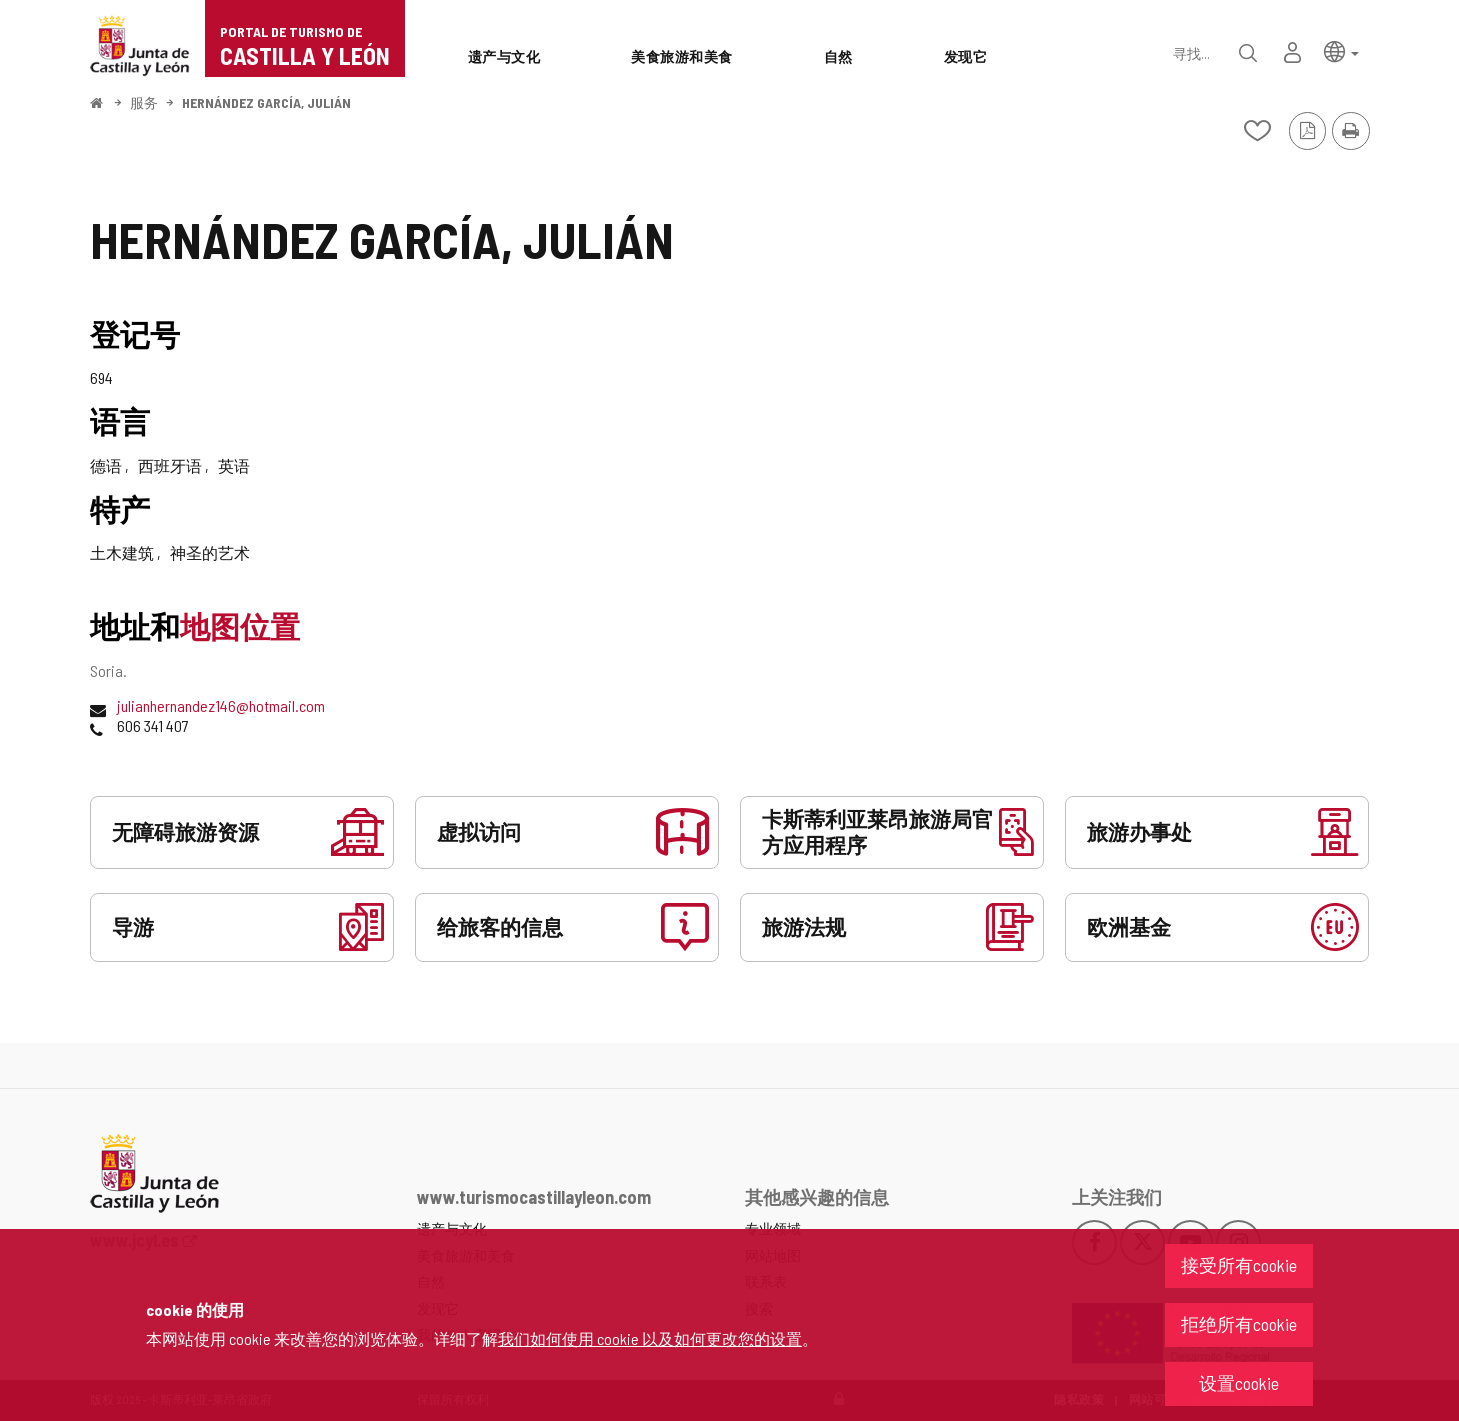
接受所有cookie (1239, 1265)
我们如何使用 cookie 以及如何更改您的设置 (650, 1338)
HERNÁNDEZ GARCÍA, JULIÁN (266, 102)
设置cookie (1239, 1383)
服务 (144, 102)
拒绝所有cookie (1239, 1324)
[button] (1341, 50)
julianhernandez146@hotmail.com (221, 705)
